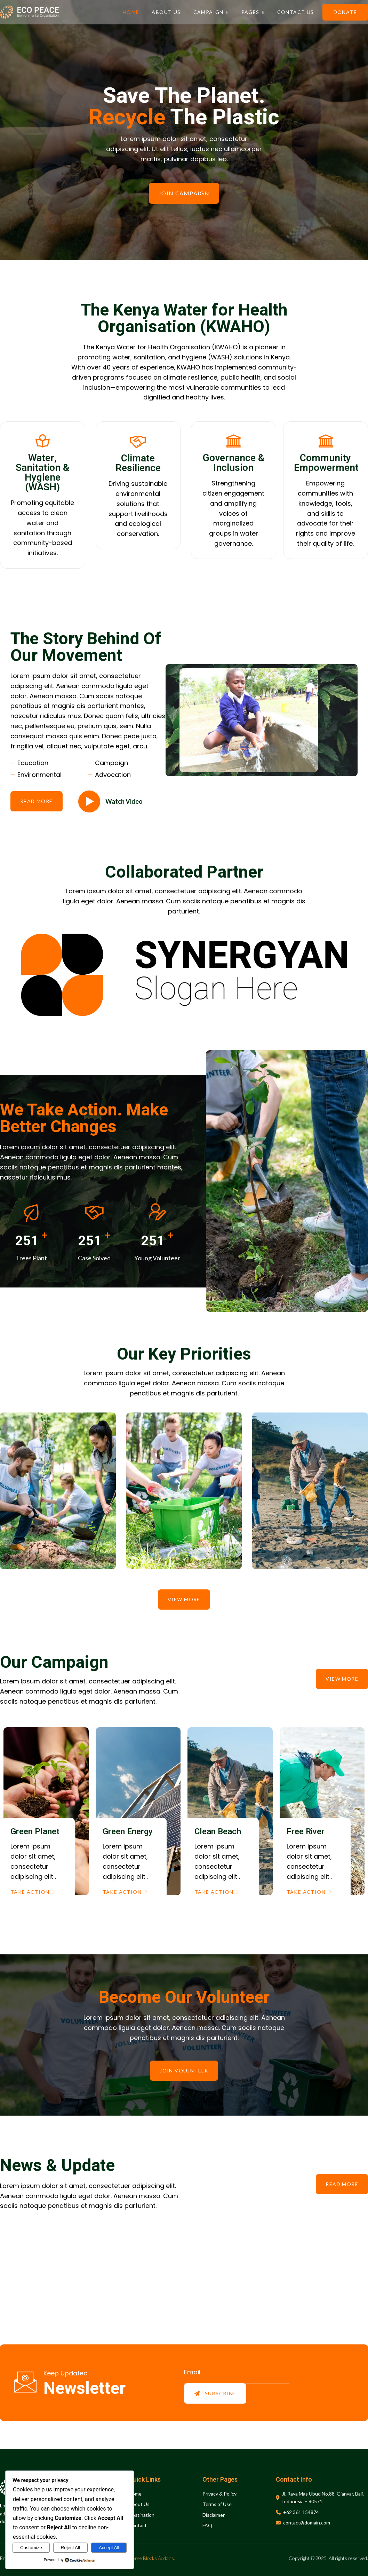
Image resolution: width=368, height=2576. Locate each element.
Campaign (211, 12)
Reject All (70, 2547)
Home (131, 12)
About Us (166, 12)
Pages (253, 12)
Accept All (109, 2547)
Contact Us (295, 12)
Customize (31, 2547)
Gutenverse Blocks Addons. (146, 2558)
